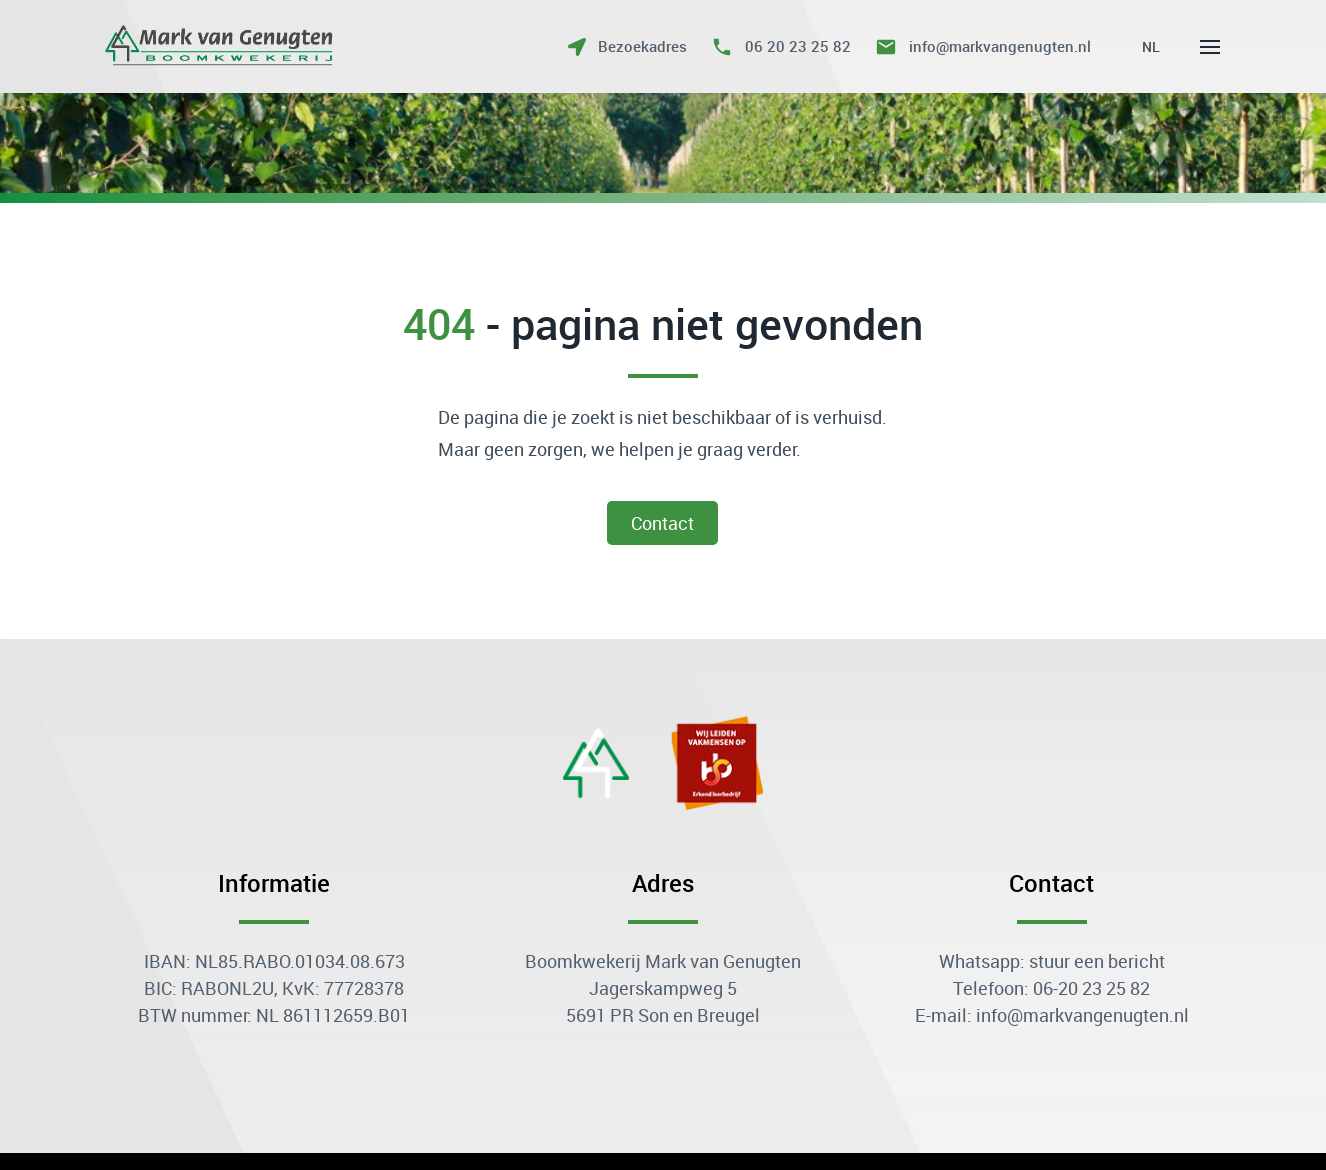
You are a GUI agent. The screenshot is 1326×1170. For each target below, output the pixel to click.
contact (663, 523)
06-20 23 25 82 (1091, 988)
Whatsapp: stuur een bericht (1052, 961)
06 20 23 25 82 (798, 46)
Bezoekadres (642, 46)
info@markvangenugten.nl (1000, 46)
